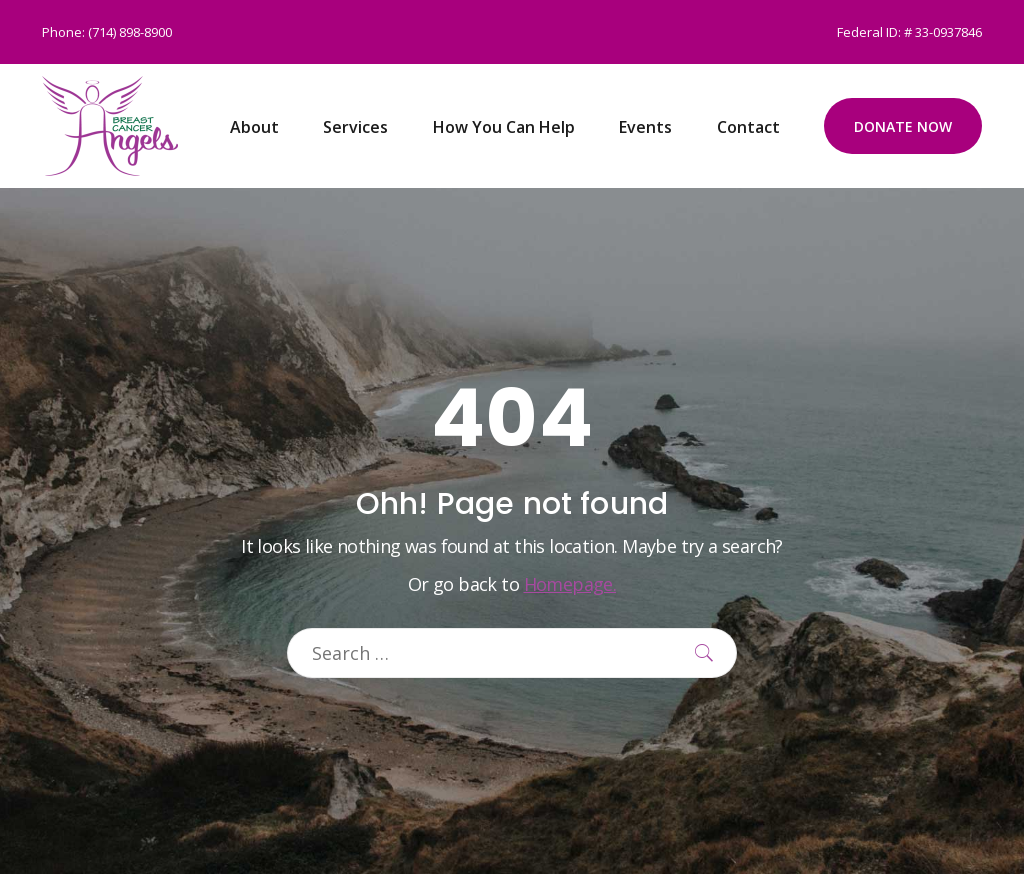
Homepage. (570, 584)
